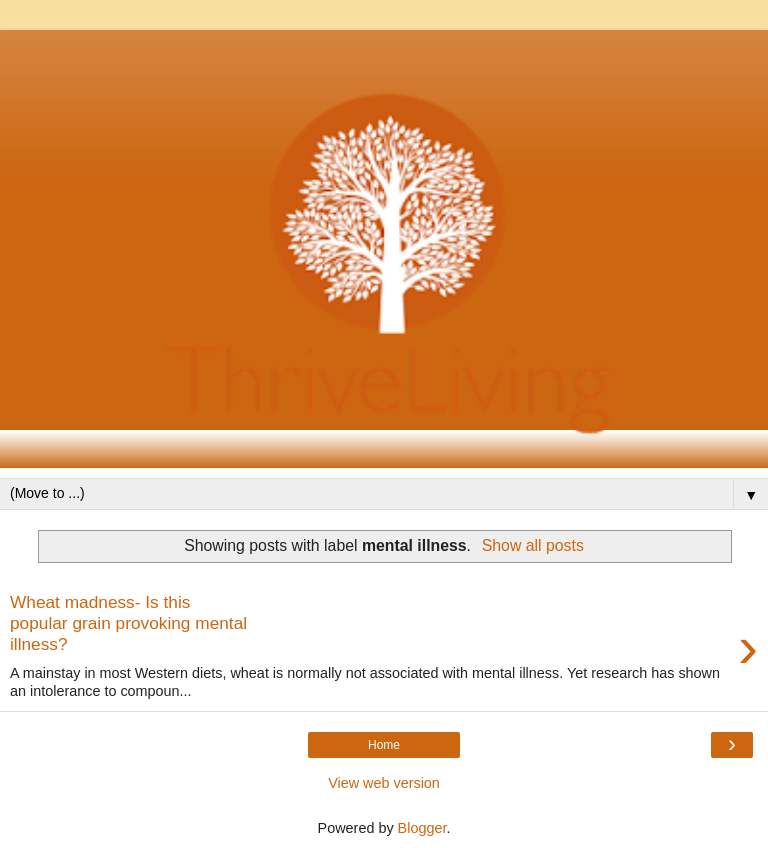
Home (384, 745)
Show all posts (533, 545)
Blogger (422, 828)
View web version (384, 783)
